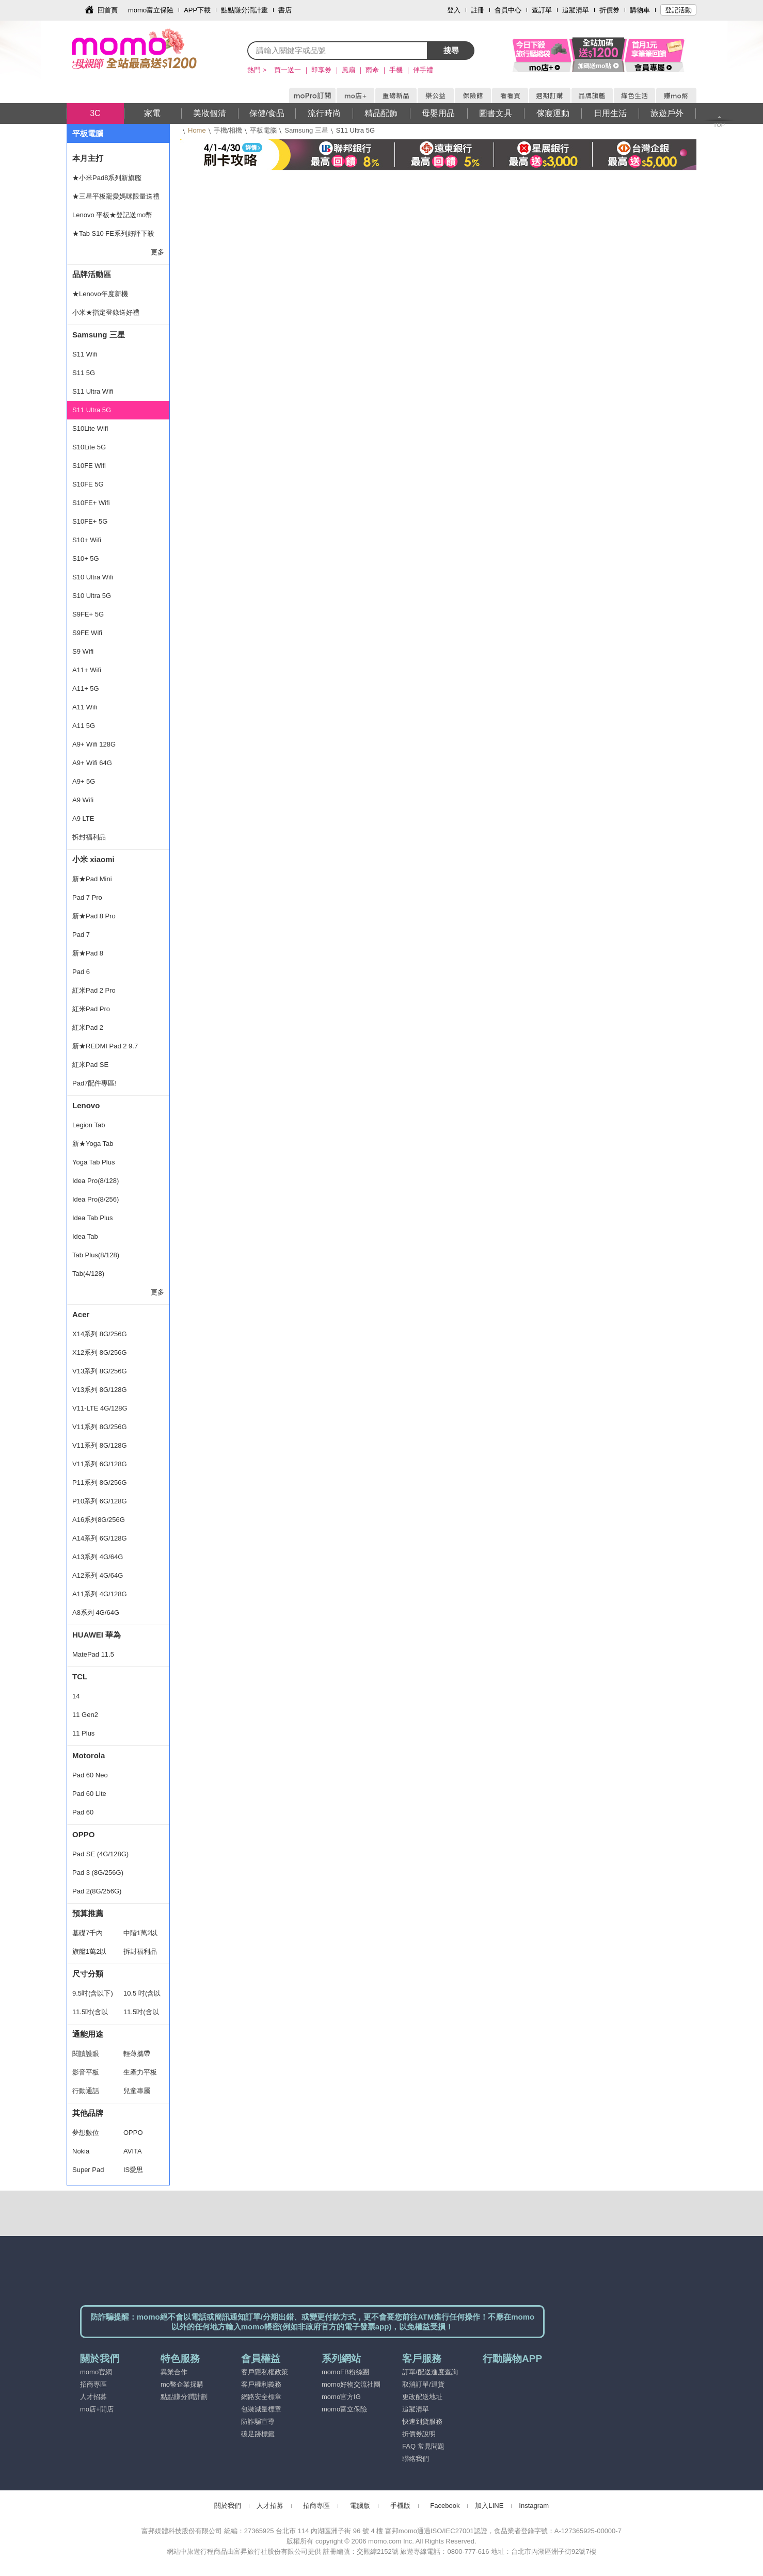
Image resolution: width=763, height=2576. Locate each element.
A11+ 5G (85, 688)
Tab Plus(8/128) (95, 1255)
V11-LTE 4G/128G (100, 1408)
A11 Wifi (84, 707)
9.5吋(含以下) (92, 1993)
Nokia (80, 2151)
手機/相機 (228, 130)
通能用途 (87, 2034)
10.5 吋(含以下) (142, 1996)
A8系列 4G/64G (95, 1612)
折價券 (609, 10)
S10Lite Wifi (90, 428)
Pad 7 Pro (87, 897)
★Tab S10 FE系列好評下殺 (113, 233)
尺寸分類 (87, 1973)
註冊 (477, 10)
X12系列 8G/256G (99, 1352)
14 (76, 1696)
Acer (80, 1314)
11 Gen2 (85, 1715)
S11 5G (83, 373)
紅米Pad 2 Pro (94, 990)
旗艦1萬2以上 (89, 1954)
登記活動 (678, 10)
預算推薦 (87, 1913)
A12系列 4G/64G (97, 1575)
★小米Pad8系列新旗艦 (106, 178)
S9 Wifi (82, 651)
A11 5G (83, 726)
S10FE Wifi (89, 465)
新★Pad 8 (87, 953)
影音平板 (85, 2072)
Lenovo (86, 1105)
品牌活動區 (91, 274)
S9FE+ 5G (88, 614)
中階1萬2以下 (140, 1935)
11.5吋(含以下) (90, 2014)
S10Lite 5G (89, 447)
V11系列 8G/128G (99, 1445)
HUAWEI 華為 (96, 1634)
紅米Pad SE (90, 1064)
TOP (719, 125)
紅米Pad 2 (87, 1027)
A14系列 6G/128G (99, 1538)
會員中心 (508, 10)
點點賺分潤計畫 (244, 10)
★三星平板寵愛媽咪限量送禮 (116, 196)
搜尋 (451, 50)
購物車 (640, 10)
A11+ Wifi (86, 670)
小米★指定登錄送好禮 (105, 312)
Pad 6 (81, 972)
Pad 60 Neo (90, 1775)
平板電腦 (263, 130)
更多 (157, 252)
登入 (453, 10)
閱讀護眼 (85, 2053)
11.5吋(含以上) (141, 2014)
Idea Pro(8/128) (95, 1181)
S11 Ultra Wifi (92, 391)
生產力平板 (140, 2072)
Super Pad (88, 2170)
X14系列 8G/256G (99, 1334)
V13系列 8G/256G (99, 1371)
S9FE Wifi (87, 633)
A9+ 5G (83, 781)
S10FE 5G (88, 484)
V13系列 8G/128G (99, 1390)
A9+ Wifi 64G (92, 763)
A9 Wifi (82, 800)
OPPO (83, 1834)
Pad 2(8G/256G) (96, 1891)
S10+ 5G (85, 558)
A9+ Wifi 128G (94, 744)
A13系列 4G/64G (97, 1557)
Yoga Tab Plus (93, 1162)
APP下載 (197, 10)
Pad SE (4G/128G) (100, 1854)
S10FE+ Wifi (91, 503)
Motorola (88, 1755)
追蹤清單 (575, 10)
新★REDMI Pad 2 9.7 (105, 1046)
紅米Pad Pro (91, 1009)
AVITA (132, 2151)
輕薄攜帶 (136, 2053)
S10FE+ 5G (89, 521)
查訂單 (542, 10)
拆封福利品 (89, 837)
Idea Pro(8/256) (95, 1199)
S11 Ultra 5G (91, 410)
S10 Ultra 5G (91, 596)
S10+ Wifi (86, 540)
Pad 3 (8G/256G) (97, 1872)
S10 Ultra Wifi (92, 577)
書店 (285, 10)
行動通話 (85, 2091)
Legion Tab (88, 1125)
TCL (79, 1676)
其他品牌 (87, 2113)
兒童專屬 (136, 2091)
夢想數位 (85, 2132)
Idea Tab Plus (92, 1218)
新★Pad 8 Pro (94, 916)
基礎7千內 (87, 1933)
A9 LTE (83, 818)
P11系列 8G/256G (99, 1482)
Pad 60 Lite (89, 1793)
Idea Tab (85, 1236)
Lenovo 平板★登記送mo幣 (112, 215)
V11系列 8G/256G (99, 1427)
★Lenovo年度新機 (100, 294)
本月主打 (87, 158)
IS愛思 (133, 2170)
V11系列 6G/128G (99, 1464)
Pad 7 (81, 934)
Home (197, 130)
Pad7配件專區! (94, 1083)
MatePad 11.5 (93, 1654)
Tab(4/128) (88, 1273)
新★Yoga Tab (93, 1143)
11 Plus (83, 1733)
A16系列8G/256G (98, 1520)
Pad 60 (82, 1812)
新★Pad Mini (92, 879)
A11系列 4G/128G (99, 1594)
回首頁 (108, 10)
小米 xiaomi (93, 859)
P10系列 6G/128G (99, 1501)
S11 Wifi (84, 354)
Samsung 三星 (306, 130)
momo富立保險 (150, 10)
